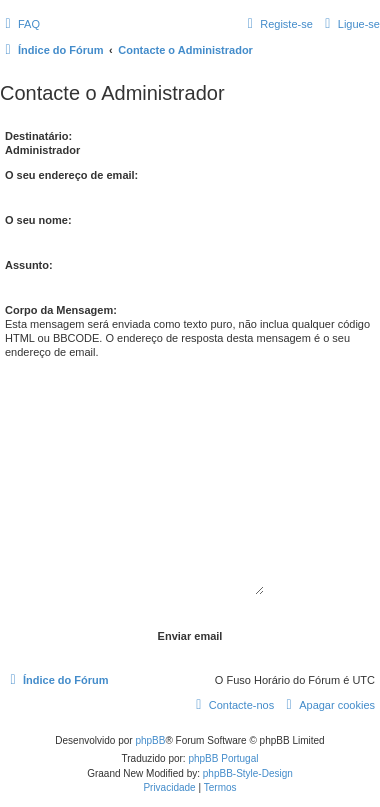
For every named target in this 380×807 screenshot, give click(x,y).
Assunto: (29, 265)
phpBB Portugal (223, 758)
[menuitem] (20, 24)
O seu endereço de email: (71, 175)
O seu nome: (38, 220)
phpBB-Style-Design (248, 773)
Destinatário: (38, 136)
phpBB (150, 740)
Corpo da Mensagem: (61, 310)
